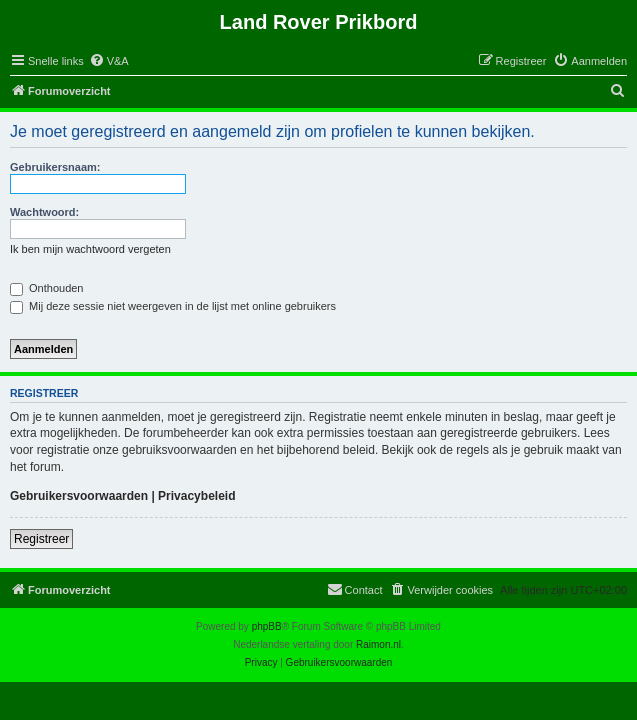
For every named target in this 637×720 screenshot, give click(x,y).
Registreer (41, 539)
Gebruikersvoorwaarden (79, 496)
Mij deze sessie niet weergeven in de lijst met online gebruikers (173, 306)
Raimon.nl (378, 644)
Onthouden (47, 288)
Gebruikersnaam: (55, 167)
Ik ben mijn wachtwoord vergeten (90, 249)
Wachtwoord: (44, 212)
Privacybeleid (196, 496)
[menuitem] (109, 61)
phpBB (267, 626)
